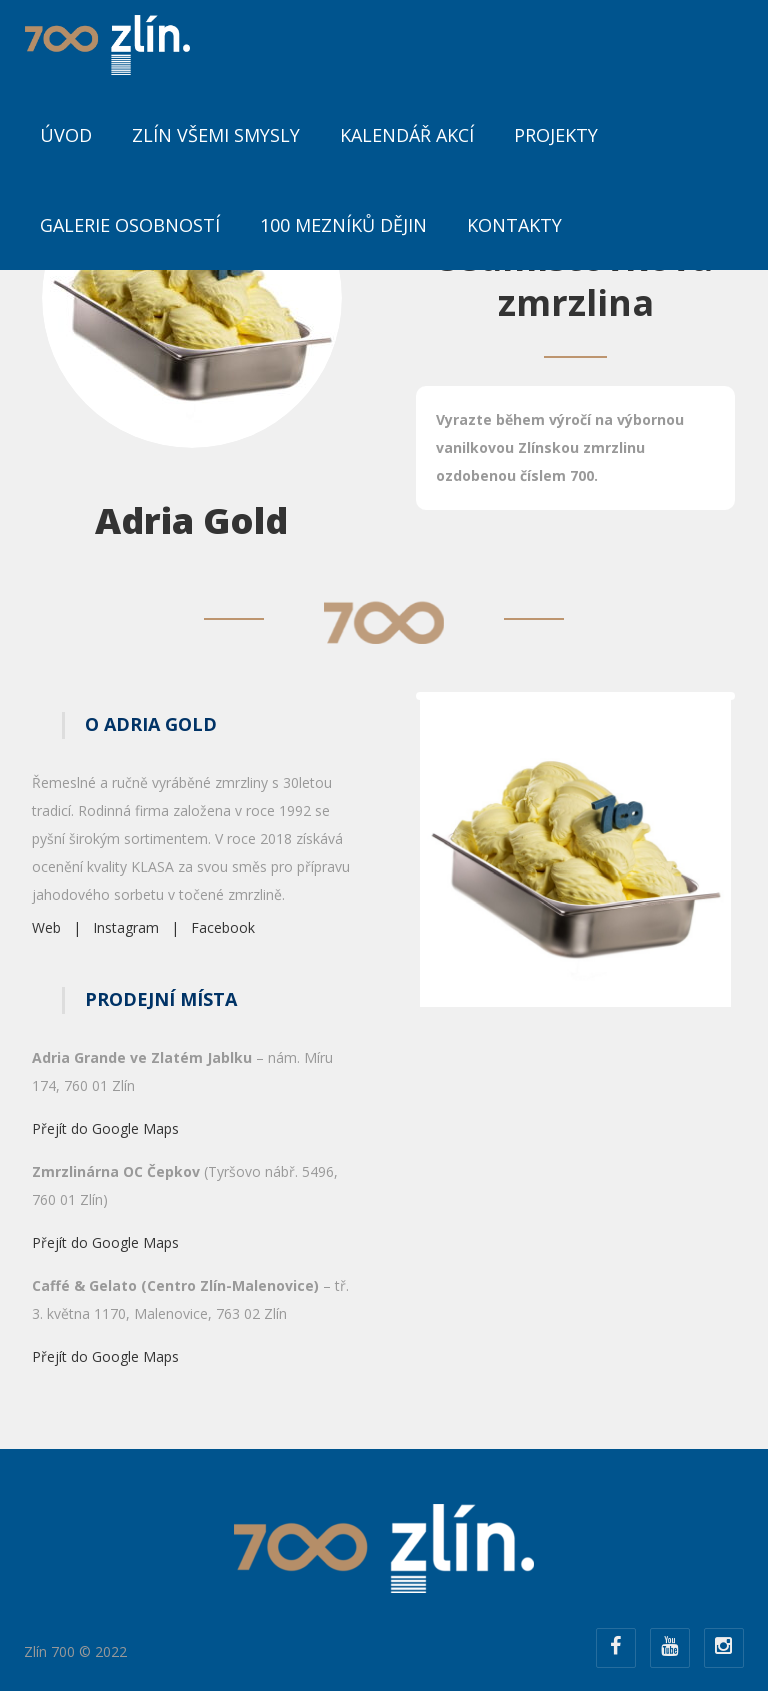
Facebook (223, 927)
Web (46, 927)
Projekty (556, 135)
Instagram (126, 927)
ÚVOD (66, 135)
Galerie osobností (130, 225)
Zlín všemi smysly (216, 135)
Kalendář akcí (407, 135)
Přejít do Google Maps (105, 1128)
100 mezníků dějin (343, 225)
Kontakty (514, 225)
